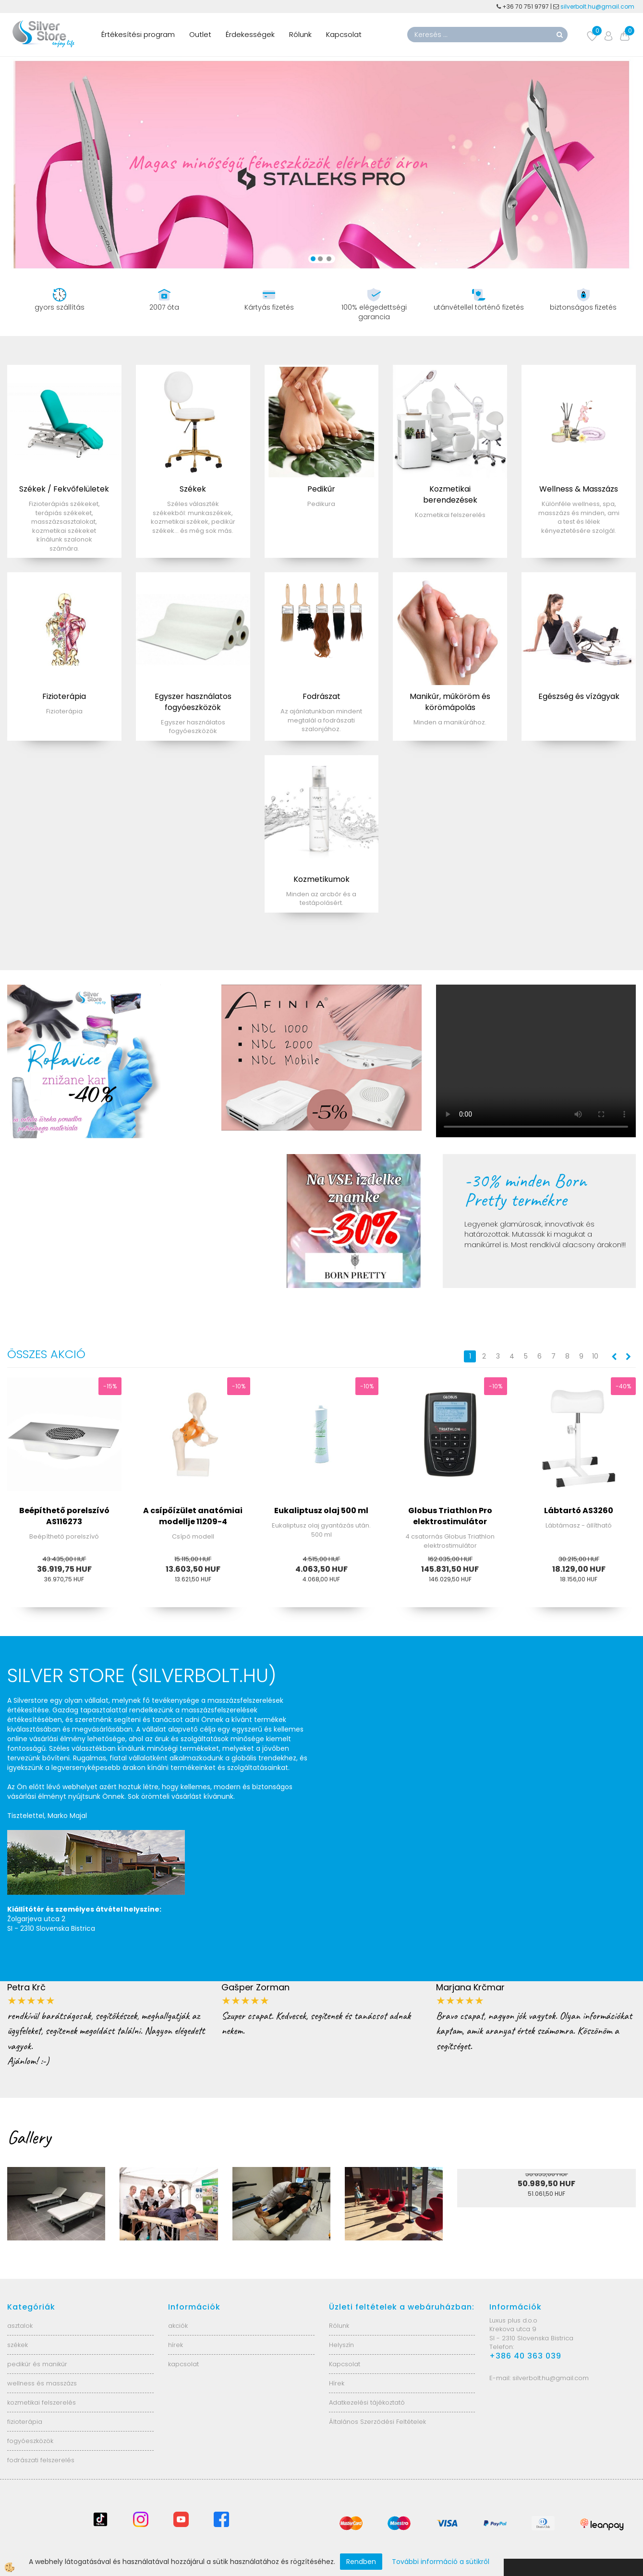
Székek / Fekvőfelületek (64, 488)
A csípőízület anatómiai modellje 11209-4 (193, 1516)
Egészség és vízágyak (578, 696)
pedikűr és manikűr (37, 2364)
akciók (178, 2325)
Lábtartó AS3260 (578, 1510)
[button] (627, 1357)
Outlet (200, 34)
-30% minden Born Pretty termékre (525, 1190)
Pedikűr (321, 488)
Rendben (361, 2561)
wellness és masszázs (42, 2383)
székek (17, 2344)
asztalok (20, 2325)
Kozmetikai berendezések (450, 494)
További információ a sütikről (440, 2561)
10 (595, 1356)
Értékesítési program (138, 34)
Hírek (336, 2383)
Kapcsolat (344, 34)
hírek (175, 2344)
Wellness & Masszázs (578, 488)
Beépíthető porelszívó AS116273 (64, 1516)
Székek (193, 488)
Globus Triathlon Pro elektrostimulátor (450, 1516)
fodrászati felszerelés (40, 2460)
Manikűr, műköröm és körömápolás (450, 702)
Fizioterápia (64, 696)
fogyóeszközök (30, 2440)
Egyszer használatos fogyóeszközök (193, 702)
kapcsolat (183, 2364)
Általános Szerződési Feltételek (377, 2421)
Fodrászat (321, 696)
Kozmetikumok (321, 879)
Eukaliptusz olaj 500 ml (321, 1510)
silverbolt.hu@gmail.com (598, 6)
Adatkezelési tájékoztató (367, 2402)
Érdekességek (250, 34)
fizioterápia (24, 2421)
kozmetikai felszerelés (41, 2402)
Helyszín (341, 2344)
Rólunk (300, 34)
